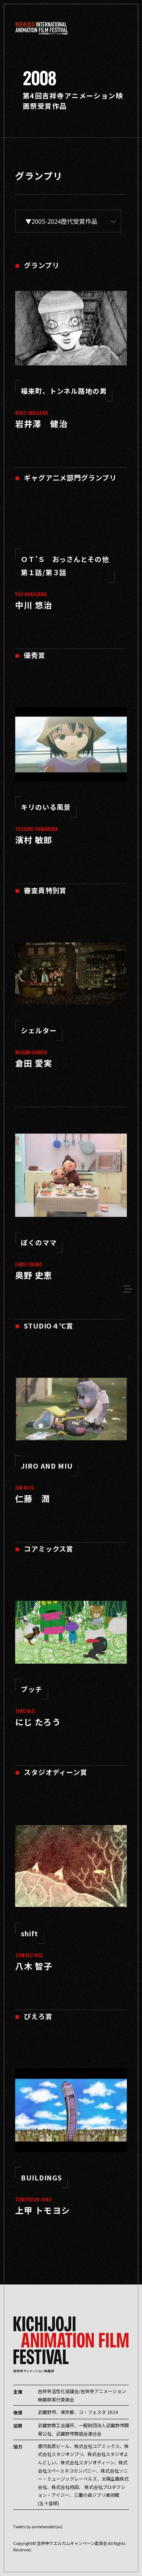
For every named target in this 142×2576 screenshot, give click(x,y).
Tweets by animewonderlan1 (38, 2526)
